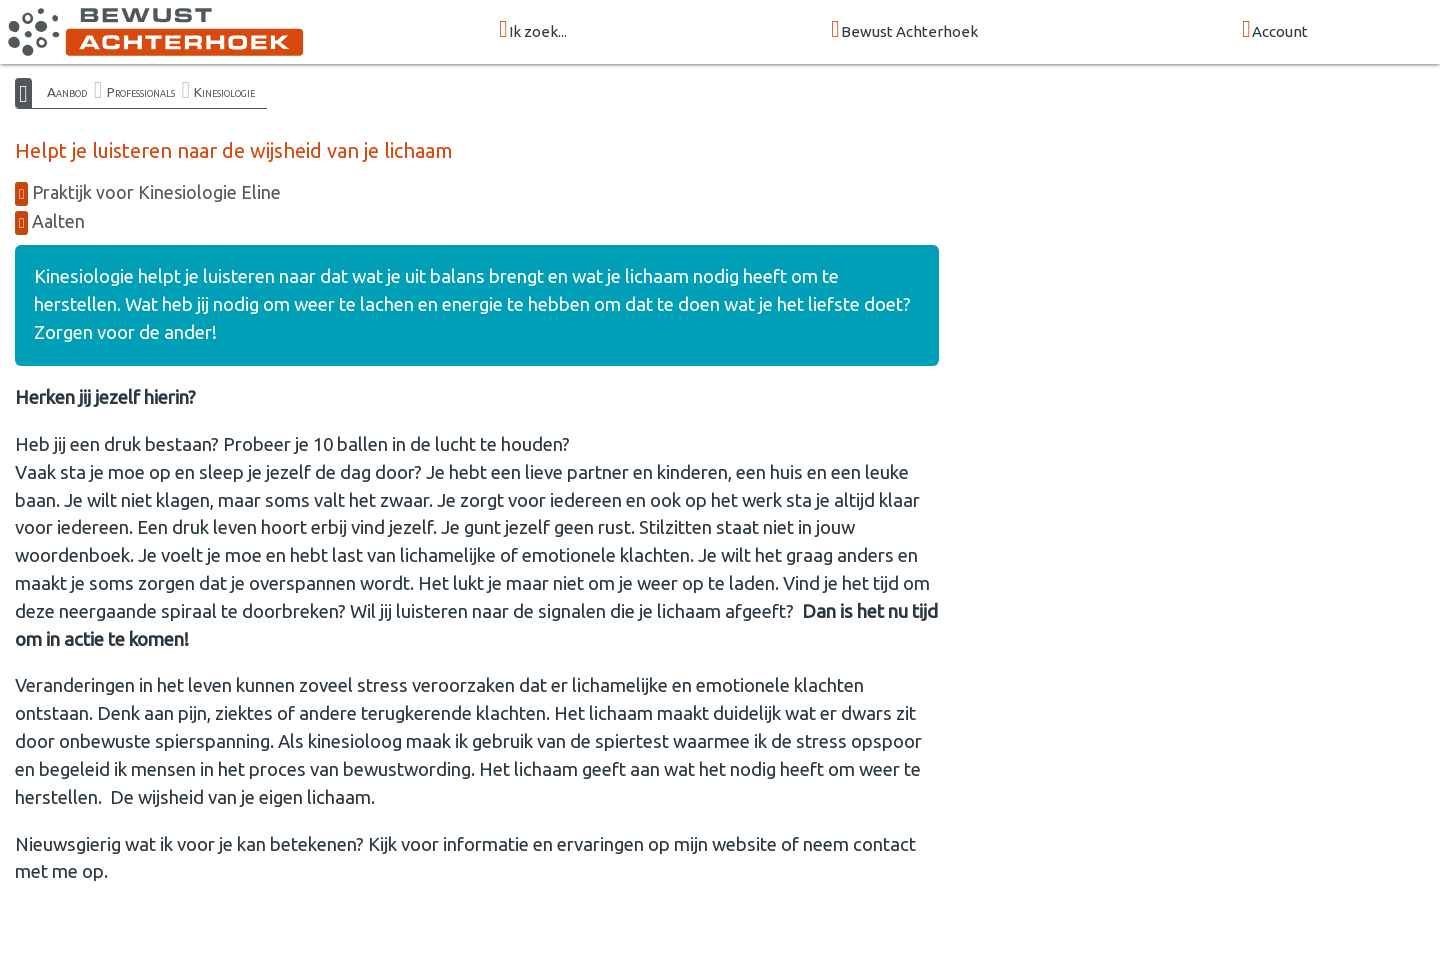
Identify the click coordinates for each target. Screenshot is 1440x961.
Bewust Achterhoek (904, 30)
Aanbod (67, 92)
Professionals (141, 92)
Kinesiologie (224, 92)
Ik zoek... (533, 30)
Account (1275, 30)
